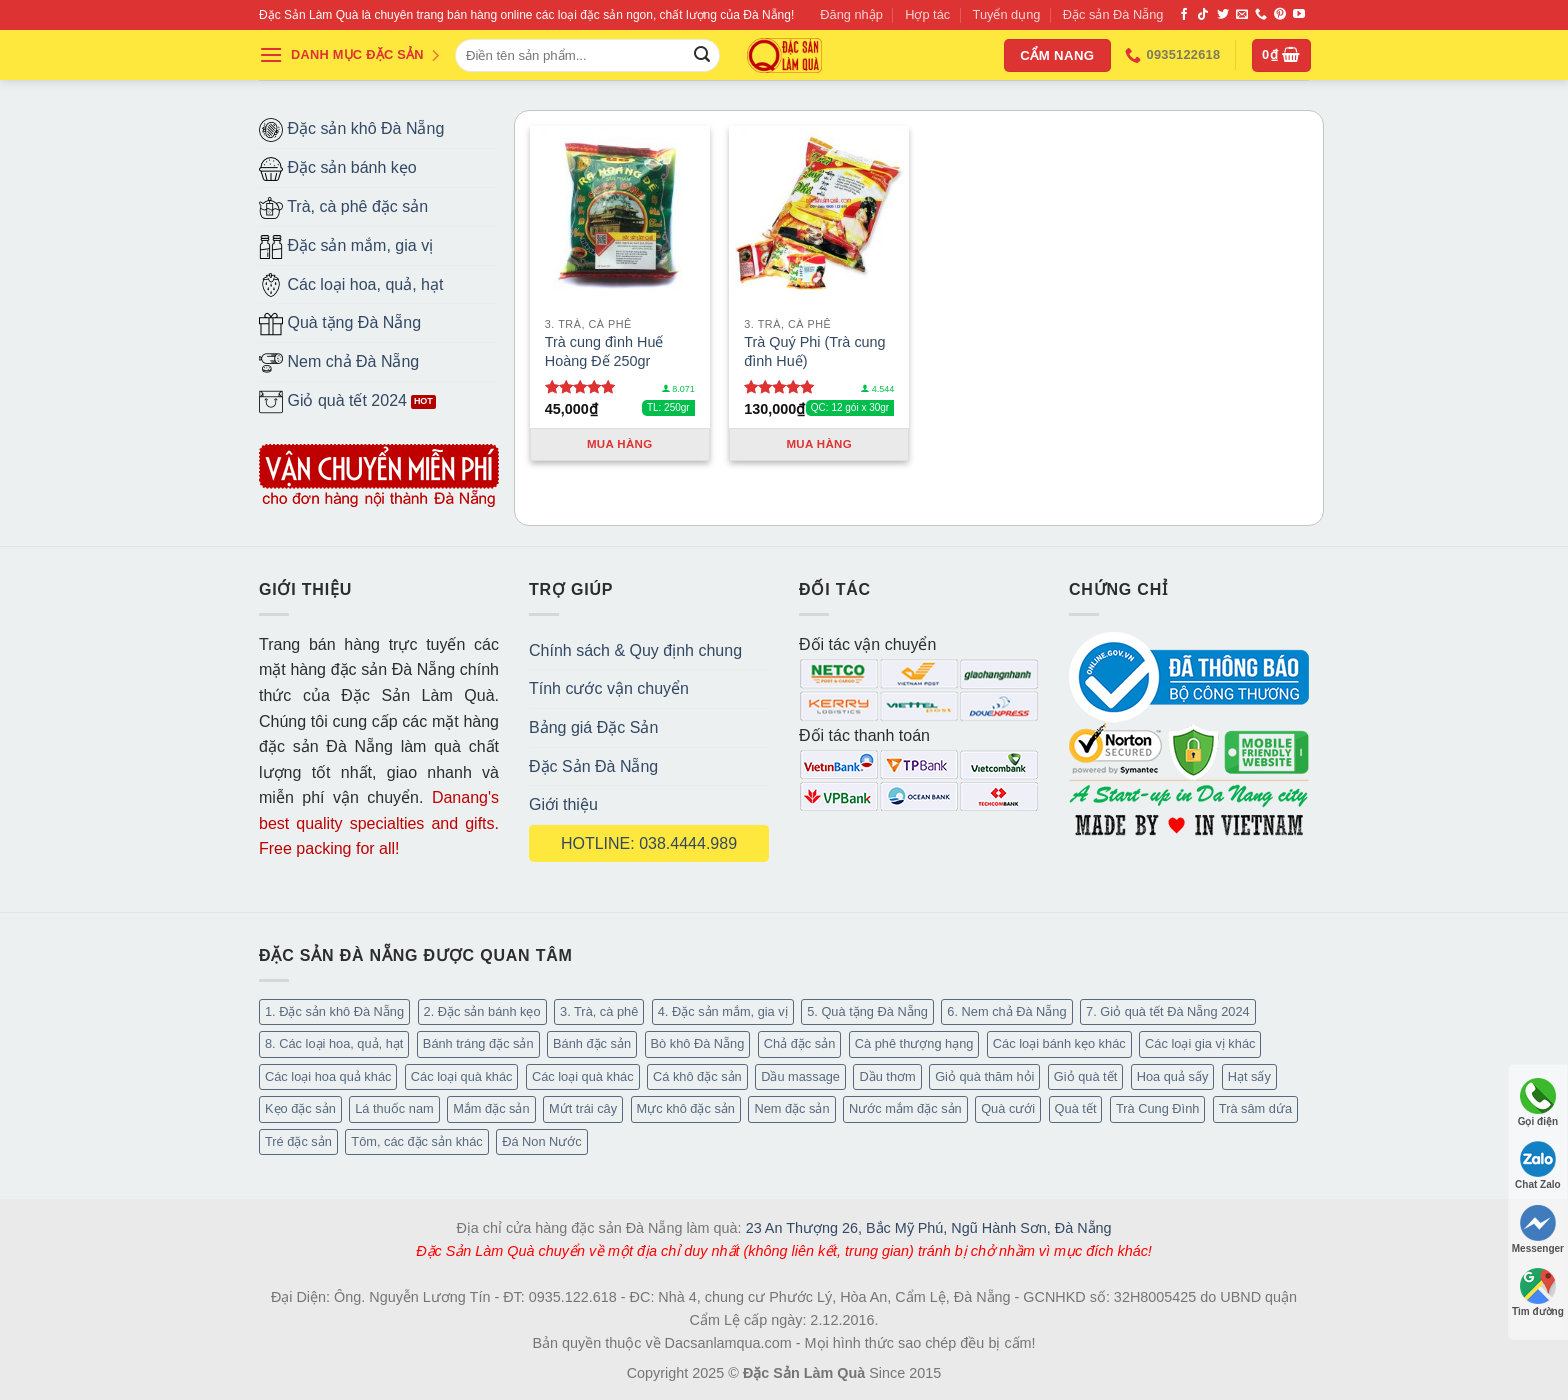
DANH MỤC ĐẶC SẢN (350, 55)
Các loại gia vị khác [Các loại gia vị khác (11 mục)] (1200, 1043)
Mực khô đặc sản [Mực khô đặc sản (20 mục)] (686, 1108)
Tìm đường (1538, 1292)
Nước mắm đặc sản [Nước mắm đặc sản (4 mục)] (905, 1108)
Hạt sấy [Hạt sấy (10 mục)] (1249, 1076)
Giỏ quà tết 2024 (333, 402)
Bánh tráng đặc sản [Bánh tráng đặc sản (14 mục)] (478, 1043)
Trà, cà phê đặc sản (343, 208)
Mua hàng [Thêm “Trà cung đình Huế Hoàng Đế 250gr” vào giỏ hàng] (620, 444)
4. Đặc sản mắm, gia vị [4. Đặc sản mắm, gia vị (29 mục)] (723, 1011)
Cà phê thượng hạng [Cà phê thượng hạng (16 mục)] (914, 1043)
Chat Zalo (1538, 1165)
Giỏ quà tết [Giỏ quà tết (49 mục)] (1085, 1076)
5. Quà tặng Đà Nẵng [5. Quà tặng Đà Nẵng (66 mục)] (867, 1011)
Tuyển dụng (1007, 14)
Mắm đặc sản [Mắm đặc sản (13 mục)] (491, 1108)
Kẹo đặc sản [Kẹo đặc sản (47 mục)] (300, 1108)
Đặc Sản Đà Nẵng (593, 766)
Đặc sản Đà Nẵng (1113, 14)
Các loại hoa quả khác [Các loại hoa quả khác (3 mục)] (328, 1076)
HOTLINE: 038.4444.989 (649, 843)
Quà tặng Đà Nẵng (340, 324)
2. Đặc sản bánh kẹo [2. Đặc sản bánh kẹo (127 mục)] (482, 1011)
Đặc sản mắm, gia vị (346, 247)
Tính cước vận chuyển (609, 688)
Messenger (1538, 1229)
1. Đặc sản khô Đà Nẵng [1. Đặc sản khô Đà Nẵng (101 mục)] (334, 1011)
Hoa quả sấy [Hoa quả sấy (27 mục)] (1173, 1076)
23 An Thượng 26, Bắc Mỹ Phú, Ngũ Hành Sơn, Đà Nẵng (929, 1228)
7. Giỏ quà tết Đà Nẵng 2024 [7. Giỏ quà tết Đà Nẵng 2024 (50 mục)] (1168, 1011)
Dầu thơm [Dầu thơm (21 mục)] (887, 1076)
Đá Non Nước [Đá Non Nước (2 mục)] (542, 1141)
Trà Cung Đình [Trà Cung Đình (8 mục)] (1157, 1108)
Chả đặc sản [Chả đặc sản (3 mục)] (800, 1043)
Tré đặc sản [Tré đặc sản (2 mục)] (298, 1141)
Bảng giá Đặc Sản (593, 727)
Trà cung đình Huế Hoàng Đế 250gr (604, 351)
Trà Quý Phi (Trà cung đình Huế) (814, 351)
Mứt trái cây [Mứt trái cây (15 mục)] (583, 1108)
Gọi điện (1538, 1102)
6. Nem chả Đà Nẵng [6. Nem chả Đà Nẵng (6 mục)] (1006, 1011)
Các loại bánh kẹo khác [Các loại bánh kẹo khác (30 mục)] (1059, 1043)
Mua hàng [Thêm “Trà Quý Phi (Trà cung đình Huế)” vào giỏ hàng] (819, 444)
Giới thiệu (563, 804)
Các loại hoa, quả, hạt (351, 285)
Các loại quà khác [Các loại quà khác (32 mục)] (462, 1076)
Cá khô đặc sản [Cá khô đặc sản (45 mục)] (697, 1076)
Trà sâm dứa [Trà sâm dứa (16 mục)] (1255, 1108)
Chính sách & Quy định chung (635, 650)
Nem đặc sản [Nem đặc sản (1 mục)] (791, 1108)
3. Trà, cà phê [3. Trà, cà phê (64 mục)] (599, 1011)
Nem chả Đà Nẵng (339, 363)
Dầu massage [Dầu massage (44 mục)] (800, 1076)
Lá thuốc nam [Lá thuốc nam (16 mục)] (394, 1108)
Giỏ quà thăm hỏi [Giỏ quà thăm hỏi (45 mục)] (984, 1076)
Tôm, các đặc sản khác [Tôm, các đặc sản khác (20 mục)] (416, 1141)
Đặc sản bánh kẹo (338, 169)
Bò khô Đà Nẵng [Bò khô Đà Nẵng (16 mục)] (698, 1043)
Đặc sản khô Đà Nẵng (351, 130)
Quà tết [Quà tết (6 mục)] (1076, 1108)
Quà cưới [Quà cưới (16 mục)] (1008, 1108)
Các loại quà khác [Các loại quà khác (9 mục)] (583, 1076)
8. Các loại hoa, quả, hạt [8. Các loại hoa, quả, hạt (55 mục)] (334, 1043)
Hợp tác (927, 14)
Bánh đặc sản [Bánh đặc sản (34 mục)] (592, 1043)
